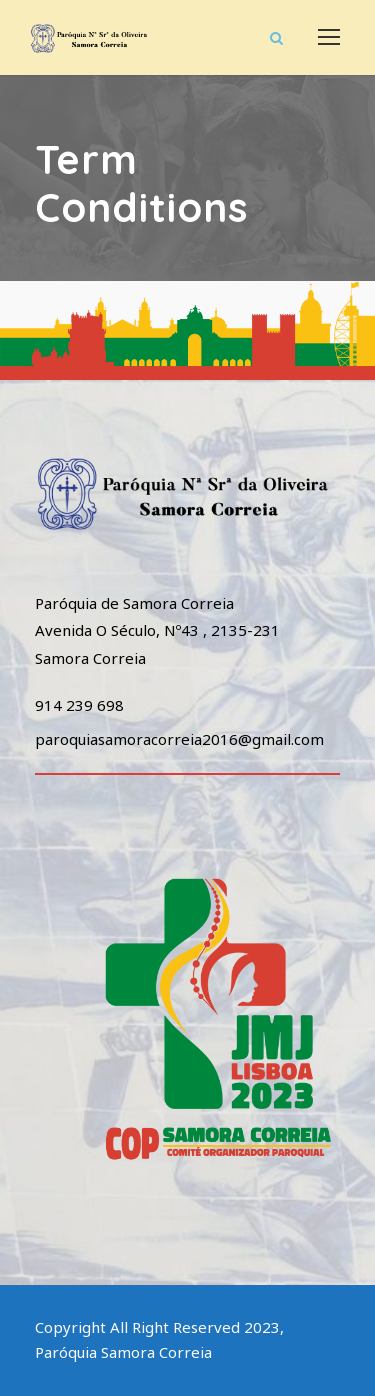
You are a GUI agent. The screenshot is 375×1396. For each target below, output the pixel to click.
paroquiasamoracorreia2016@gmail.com (179, 739)
